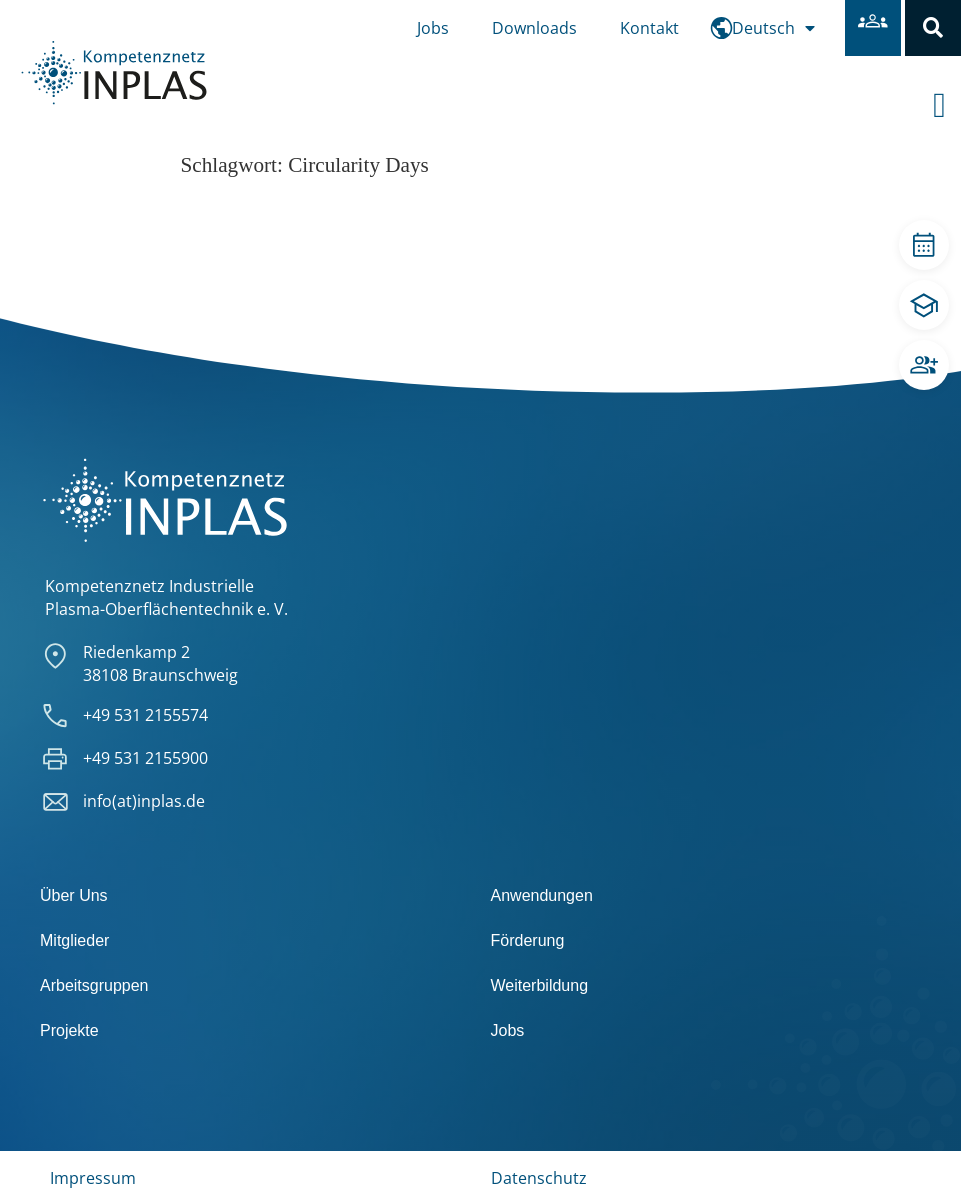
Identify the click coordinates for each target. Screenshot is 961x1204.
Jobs (433, 28)
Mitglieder (74, 940)
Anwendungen (542, 895)
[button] (933, 28)
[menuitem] (773, 28)
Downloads (534, 28)
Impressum (93, 1178)
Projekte (69, 1030)
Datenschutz (539, 1178)
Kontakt (649, 28)
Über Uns (74, 895)
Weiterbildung (540, 985)
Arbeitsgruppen (94, 985)
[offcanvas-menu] (947, 89)
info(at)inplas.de (144, 801)
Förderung (528, 940)
